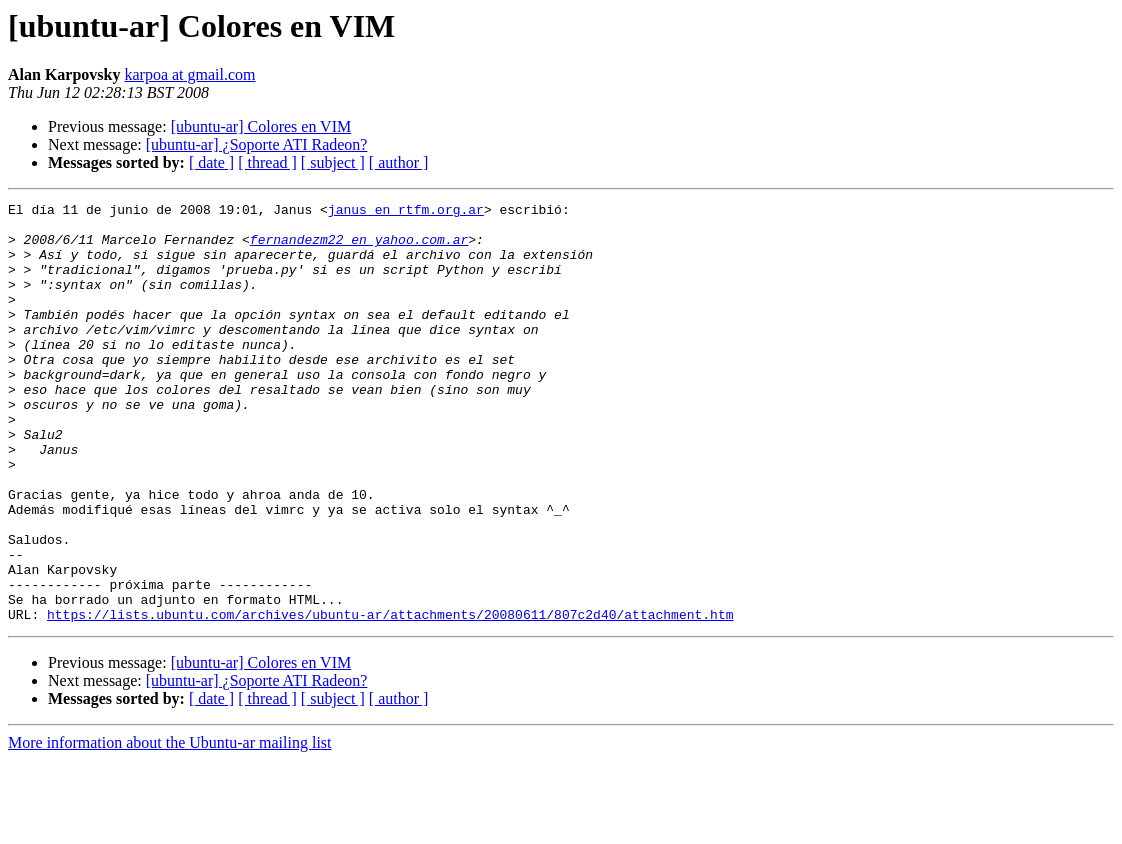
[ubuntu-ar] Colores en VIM (261, 126)
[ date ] (211, 162)
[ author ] (399, 162)
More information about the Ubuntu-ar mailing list (170, 826)
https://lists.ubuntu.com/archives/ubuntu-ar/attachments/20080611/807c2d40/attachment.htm (390, 698)
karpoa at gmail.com (189, 74)
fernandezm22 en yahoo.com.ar (359, 248)
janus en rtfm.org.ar (406, 212)
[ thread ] (267, 162)
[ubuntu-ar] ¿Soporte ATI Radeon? (257, 144)
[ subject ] (333, 162)
